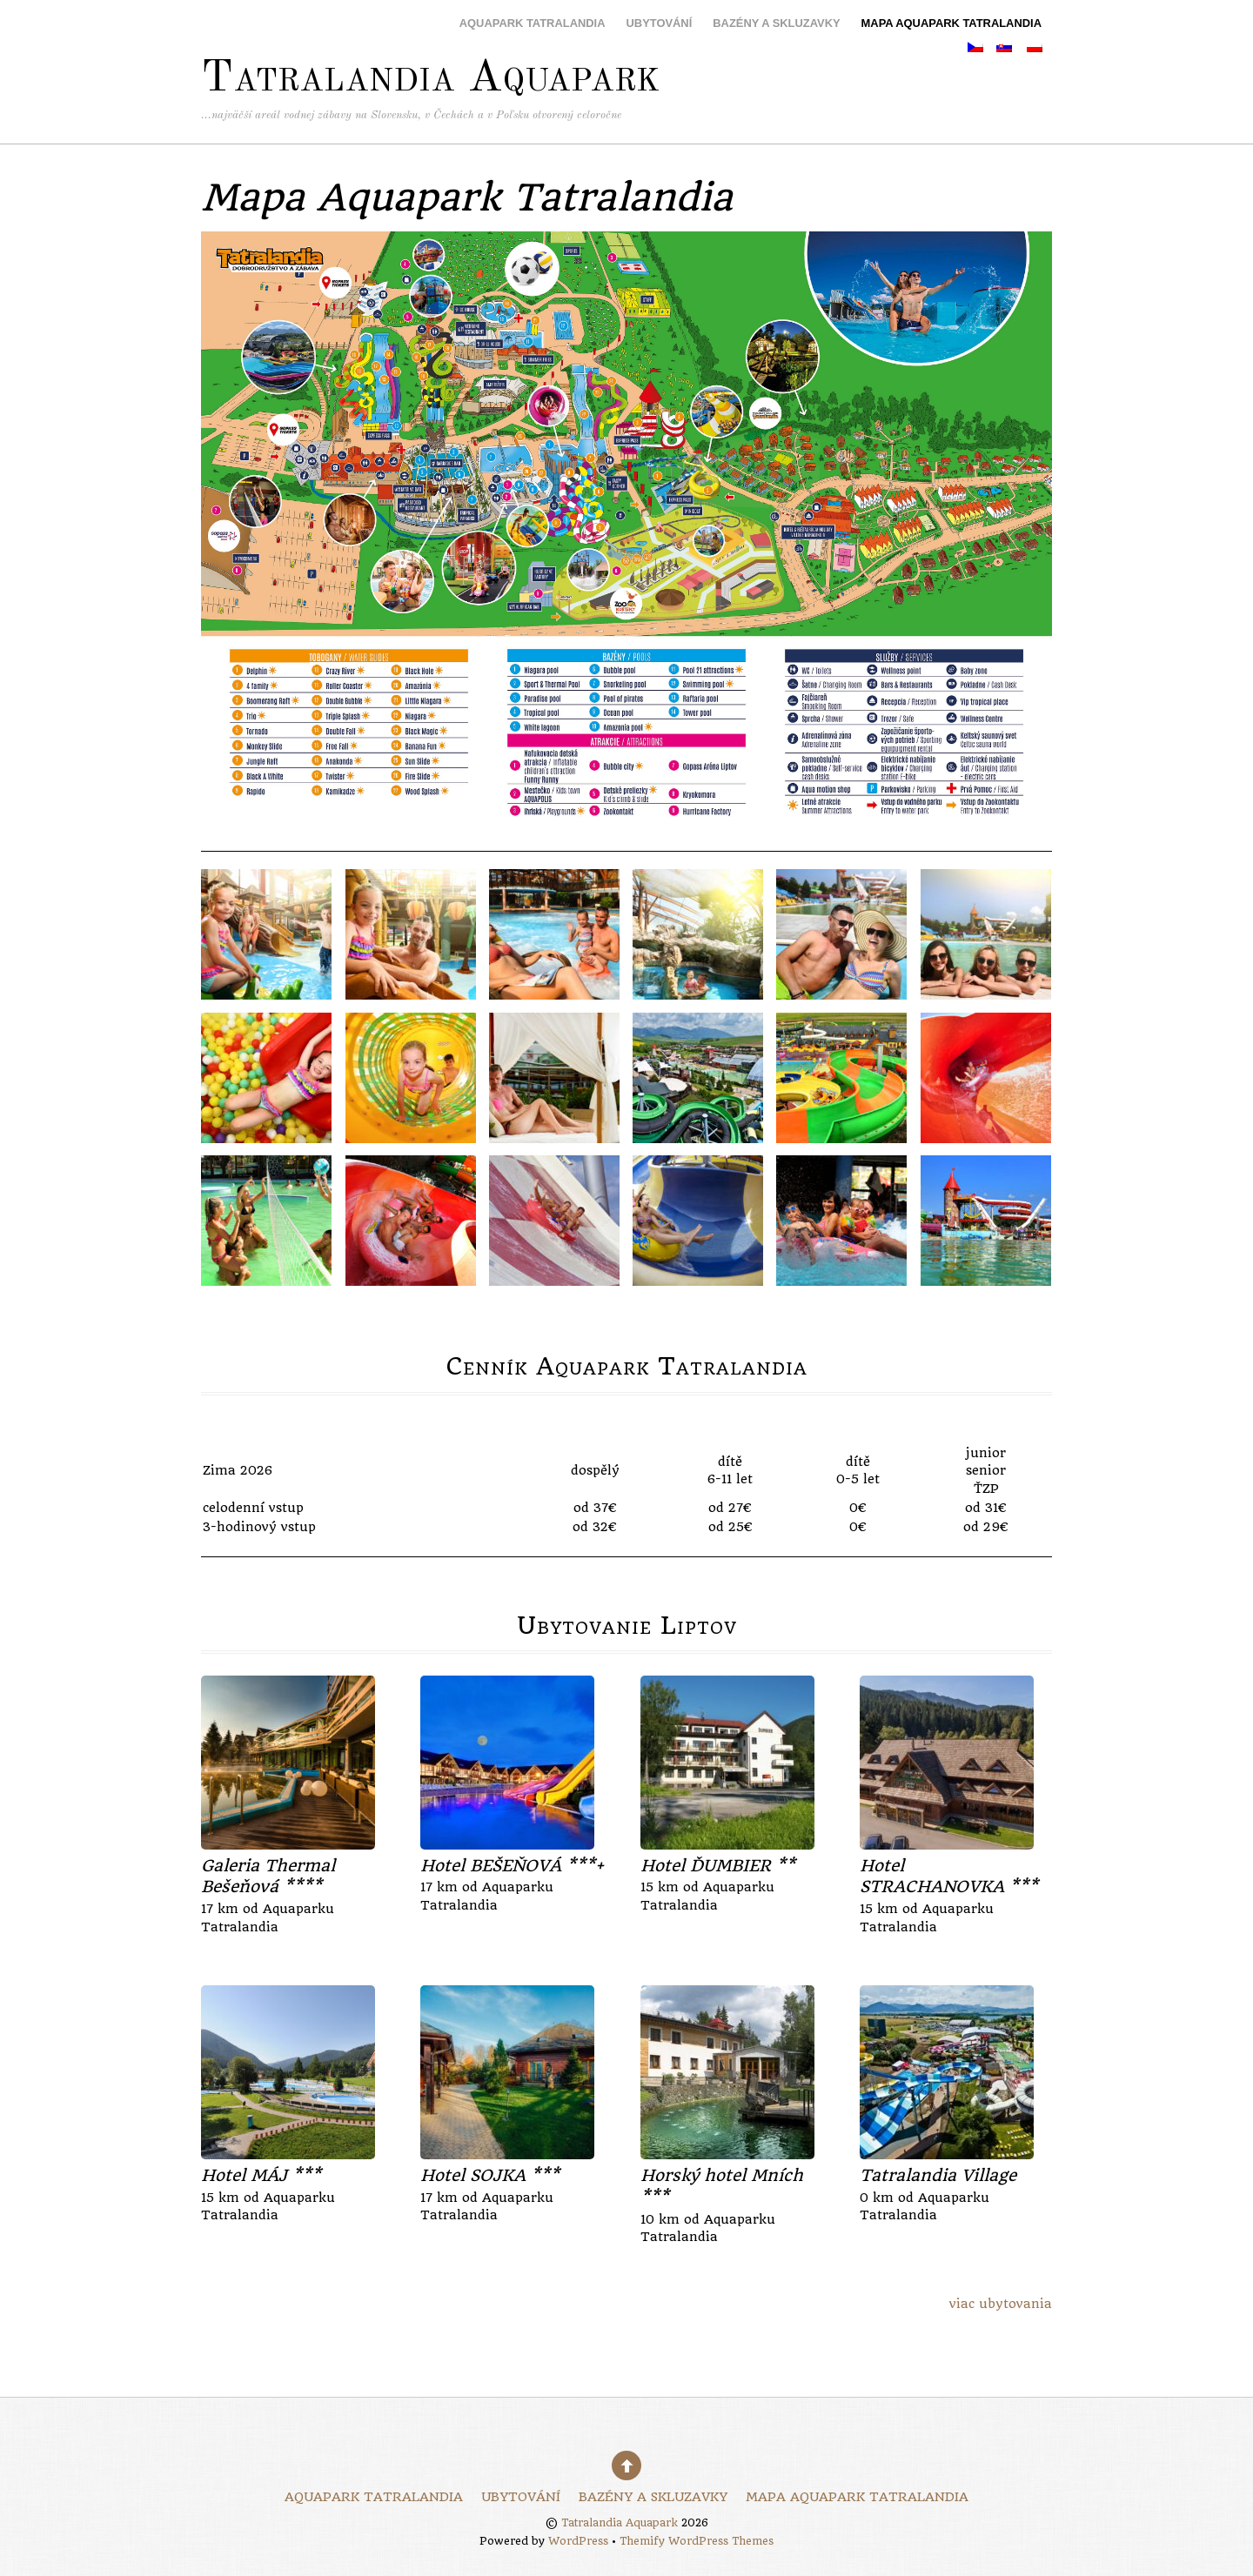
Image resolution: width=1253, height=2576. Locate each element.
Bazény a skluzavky (776, 23)
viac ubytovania (1000, 2304)
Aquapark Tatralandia (532, 23)
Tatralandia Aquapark (619, 2523)
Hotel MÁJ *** (261, 2175)
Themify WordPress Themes (697, 2541)
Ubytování (659, 23)
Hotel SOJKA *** (489, 2175)
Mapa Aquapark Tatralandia (951, 23)
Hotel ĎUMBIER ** (717, 1866)
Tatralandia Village (938, 2175)
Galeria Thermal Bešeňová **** (268, 1876)
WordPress (578, 2541)
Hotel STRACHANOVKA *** (949, 1876)
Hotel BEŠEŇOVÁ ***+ (512, 1866)
